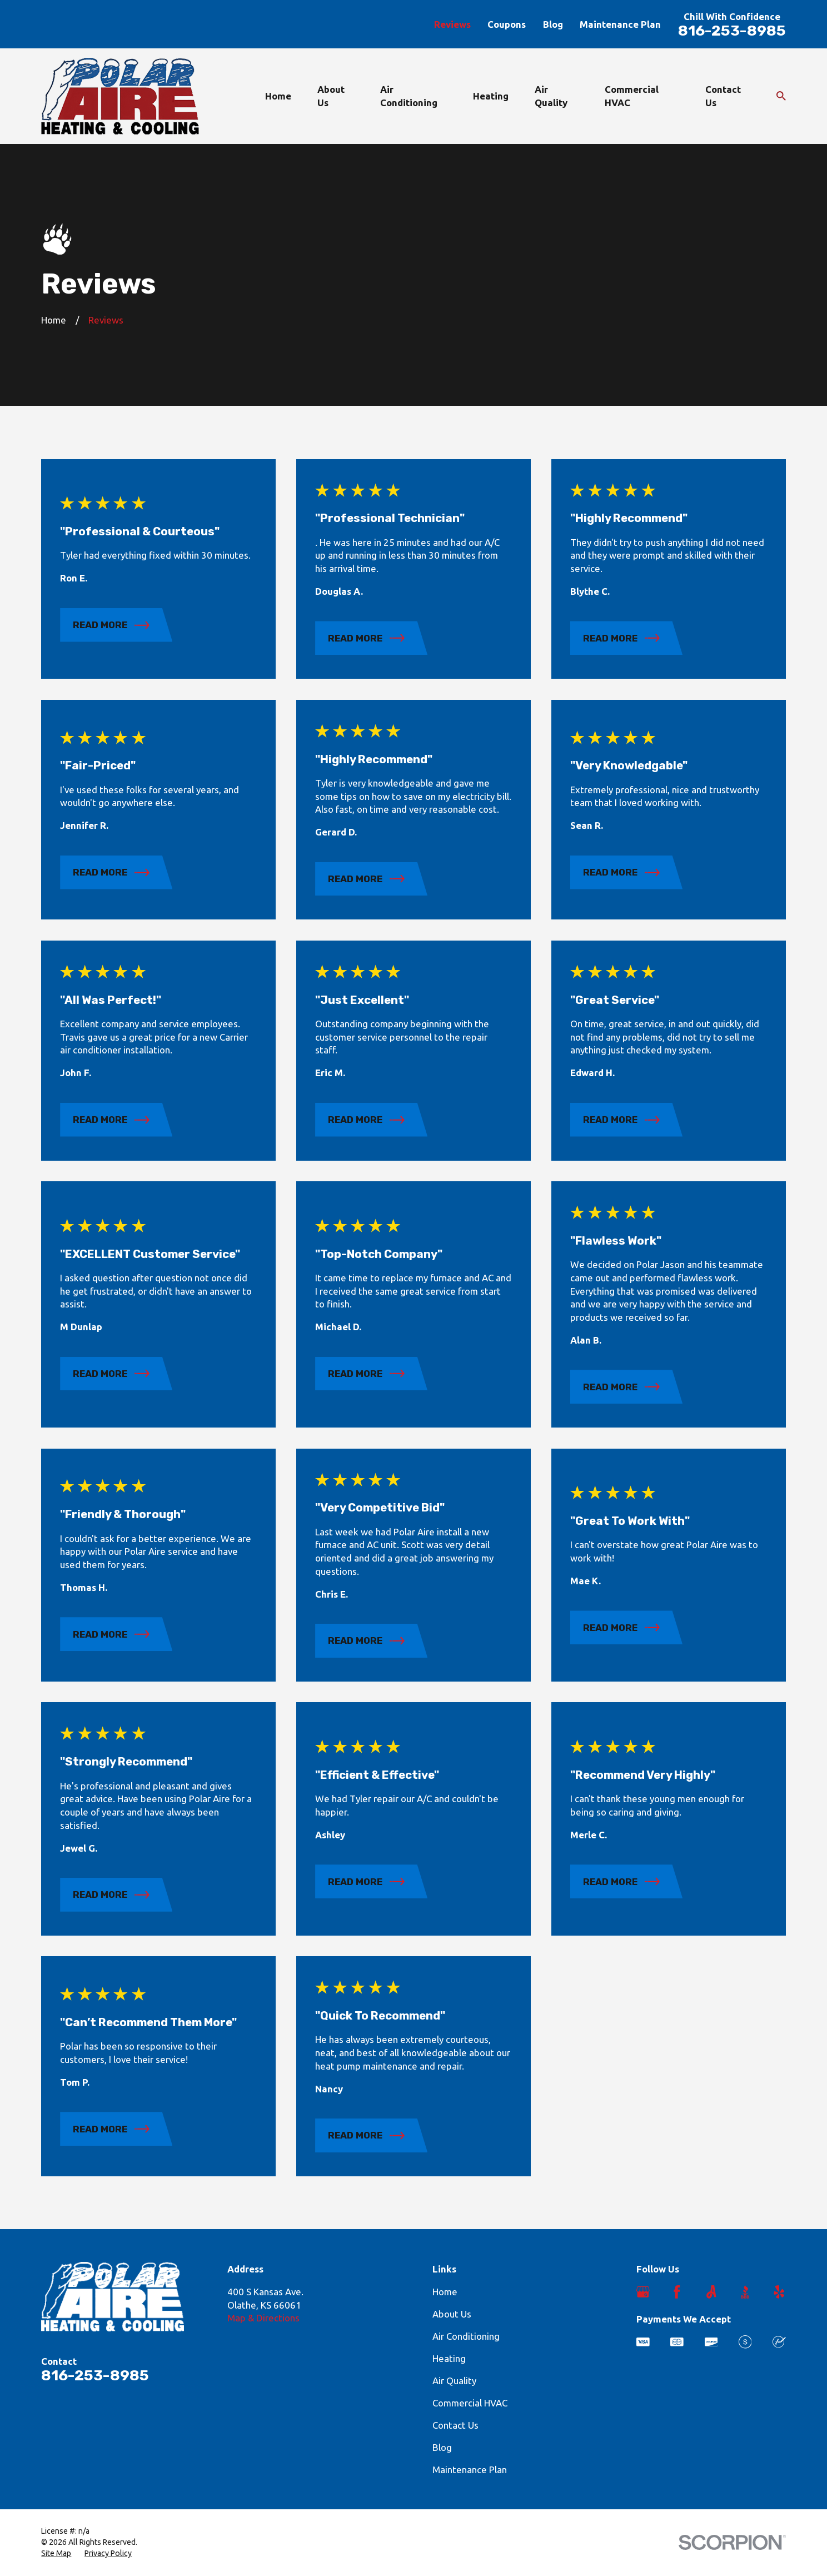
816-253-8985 (732, 30)
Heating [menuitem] (491, 96)
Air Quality (454, 2380)
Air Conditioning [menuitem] (408, 96)
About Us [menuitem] (331, 96)
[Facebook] (677, 2292)
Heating (449, 2358)
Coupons (506, 24)
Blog (553, 24)
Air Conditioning (466, 2336)
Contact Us (455, 2425)
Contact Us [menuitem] (723, 96)
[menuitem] (56, 2553)
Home (444, 2291)
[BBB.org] (745, 2292)
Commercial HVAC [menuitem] (632, 96)
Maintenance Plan (620, 24)
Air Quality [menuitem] (551, 96)
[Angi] (711, 2292)
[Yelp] (779, 2292)
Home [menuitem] (278, 96)
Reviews (452, 24)
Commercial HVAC (469, 2403)
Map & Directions (263, 2318)
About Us (451, 2314)
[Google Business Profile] (643, 2292)
